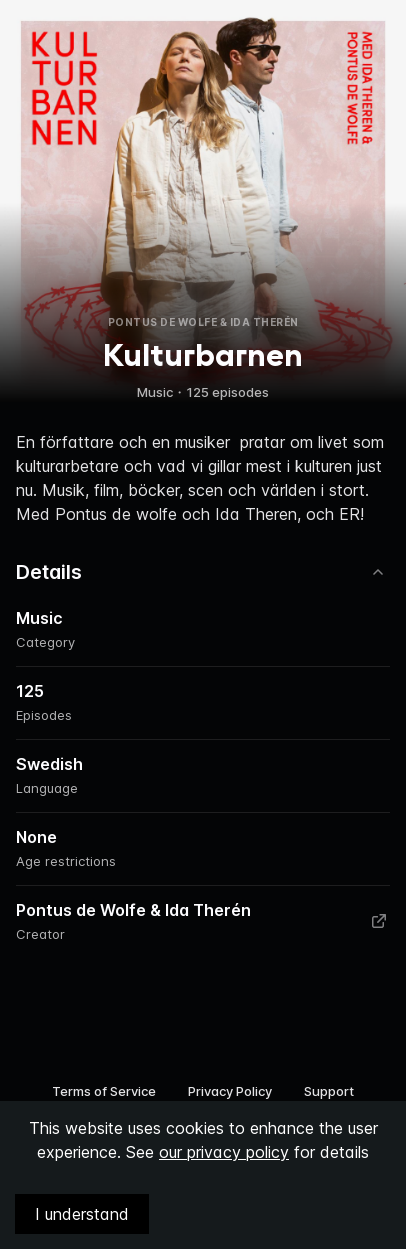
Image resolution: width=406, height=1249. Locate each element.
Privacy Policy (230, 1091)
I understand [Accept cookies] (82, 1214)
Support (329, 1091)
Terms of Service (104, 1091)
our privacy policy (224, 1152)
